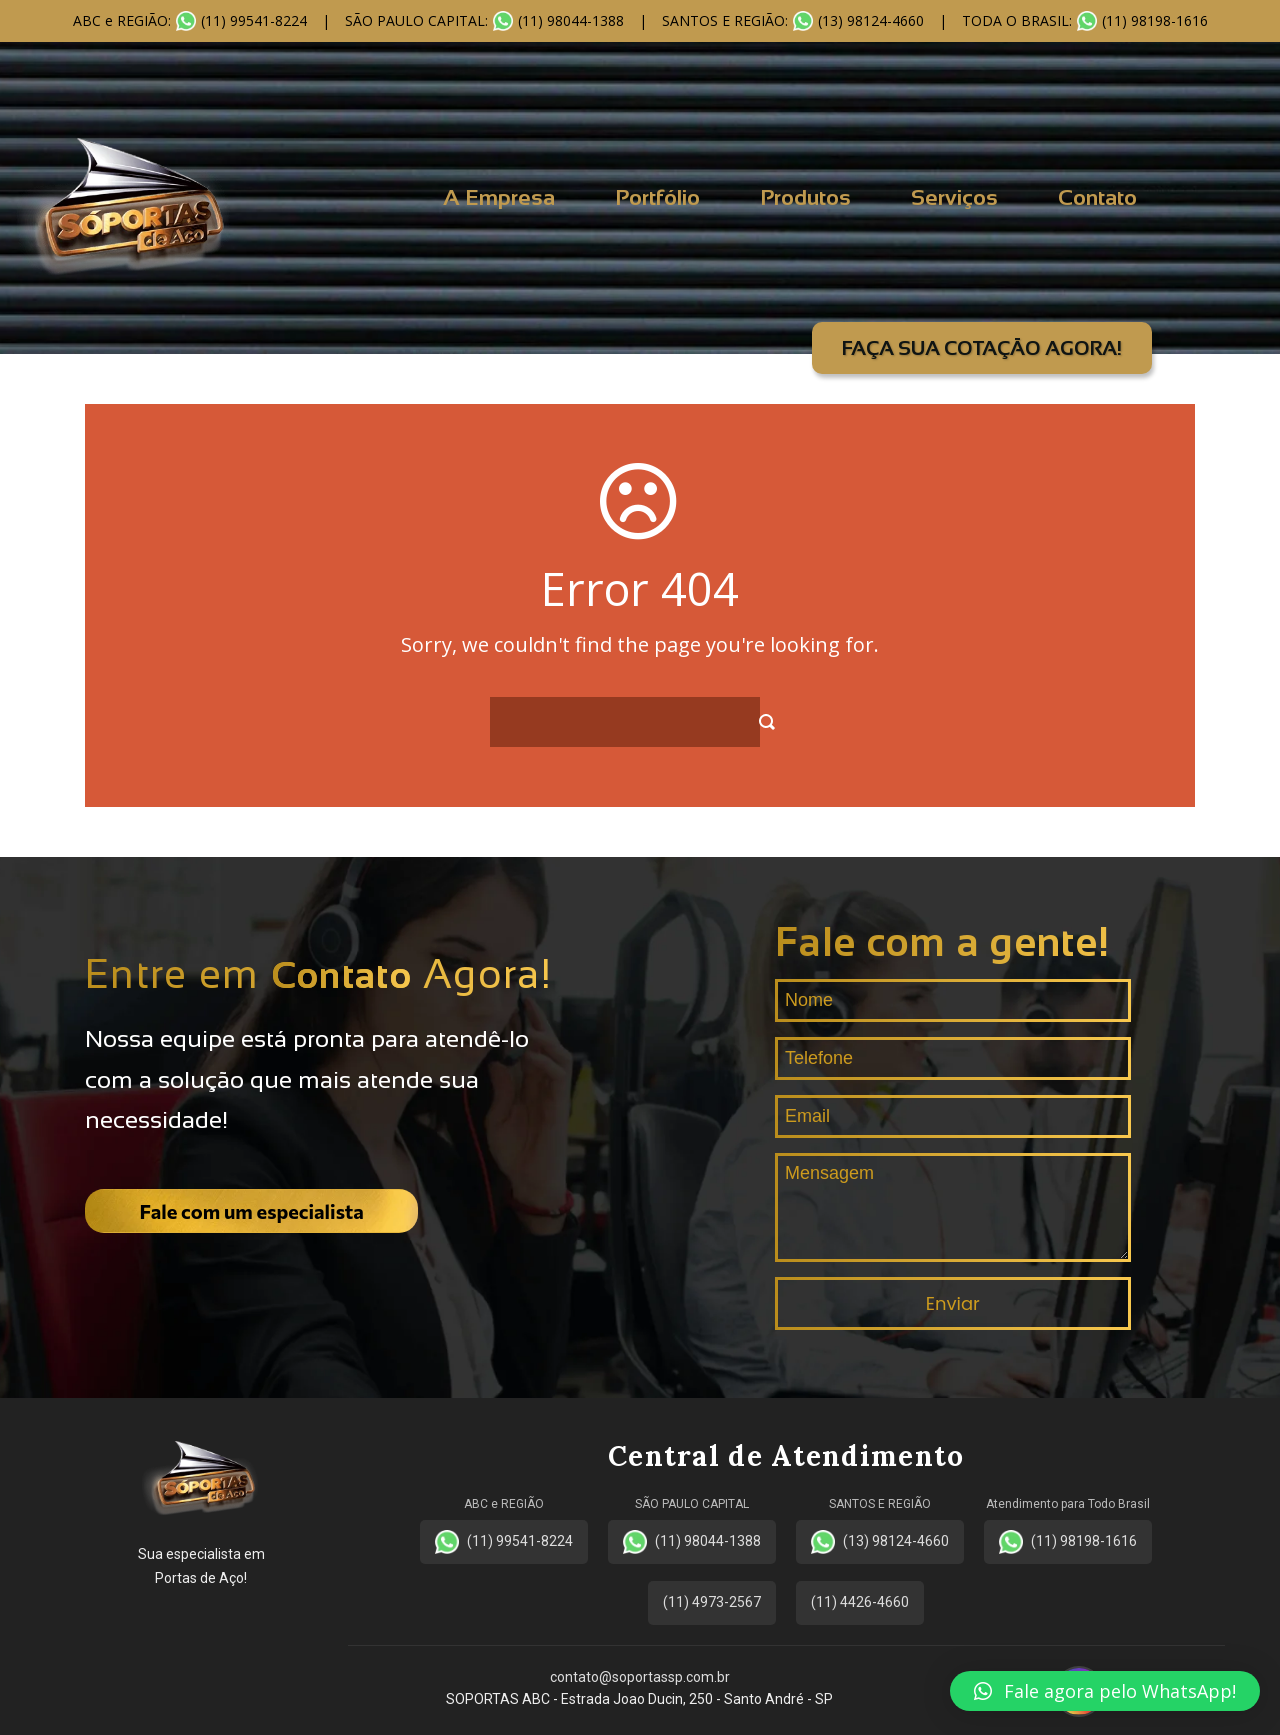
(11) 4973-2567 (712, 1602)
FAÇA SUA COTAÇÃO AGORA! (982, 348)
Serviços (954, 197)
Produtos (805, 197)
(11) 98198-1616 (1068, 1542)
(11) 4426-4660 (860, 1602)
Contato (1097, 197)
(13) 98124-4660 (880, 1542)
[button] (1105, 1691)
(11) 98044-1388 (692, 1542)
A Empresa (499, 197)
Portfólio (657, 197)
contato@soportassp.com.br (640, 1677)
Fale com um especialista (252, 1211)
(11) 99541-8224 (504, 1542)
